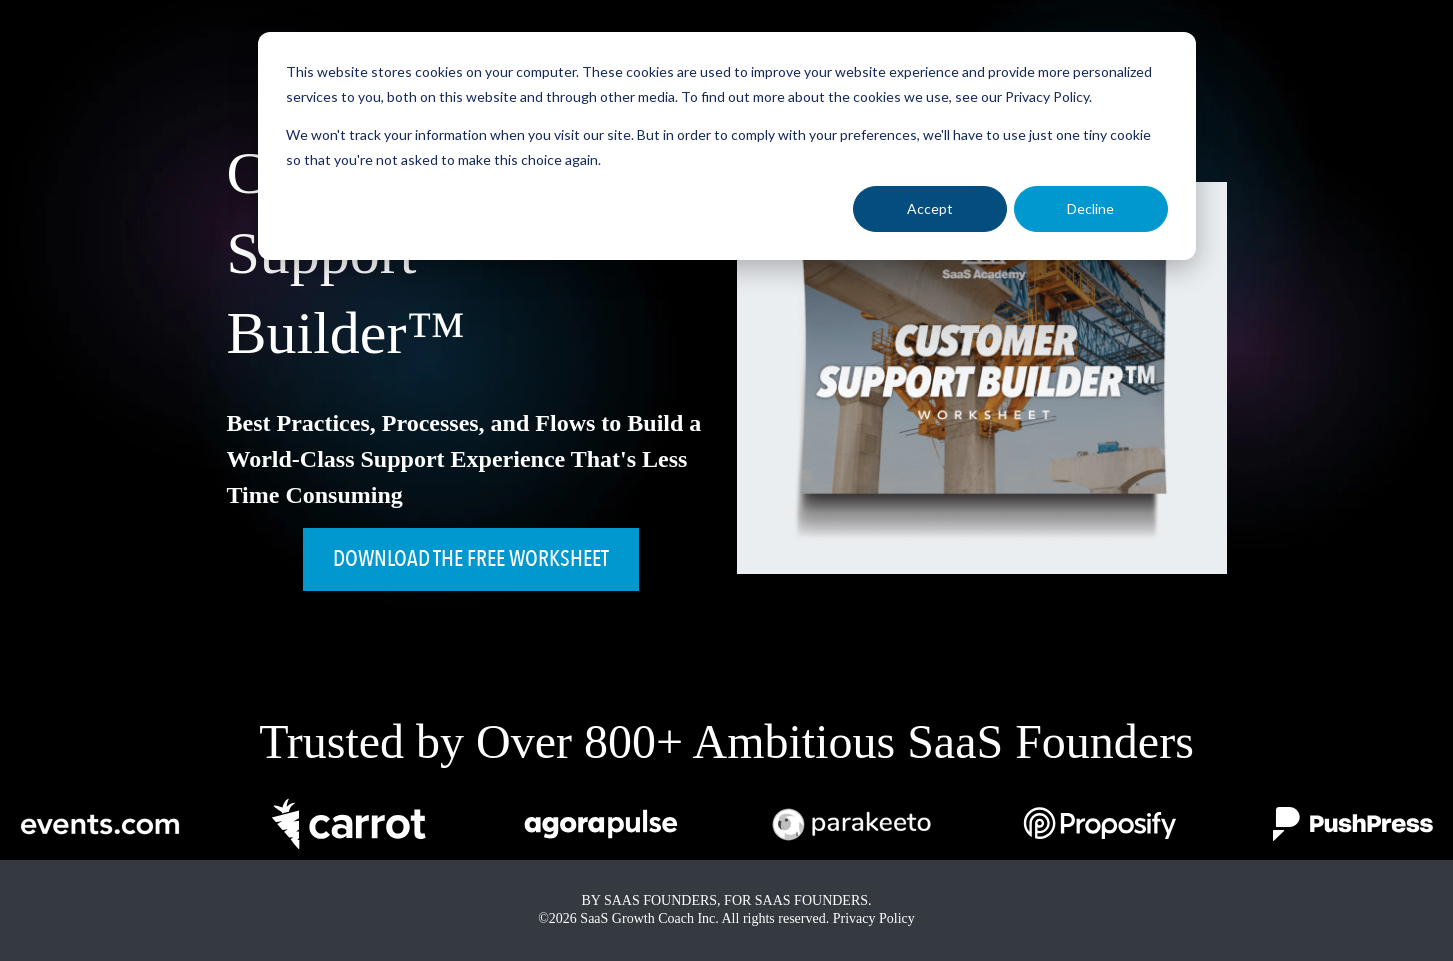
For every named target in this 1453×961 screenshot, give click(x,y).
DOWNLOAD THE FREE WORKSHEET (471, 559)
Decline (1090, 208)
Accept (930, 208)
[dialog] (727, 146)
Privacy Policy (874, 918)
